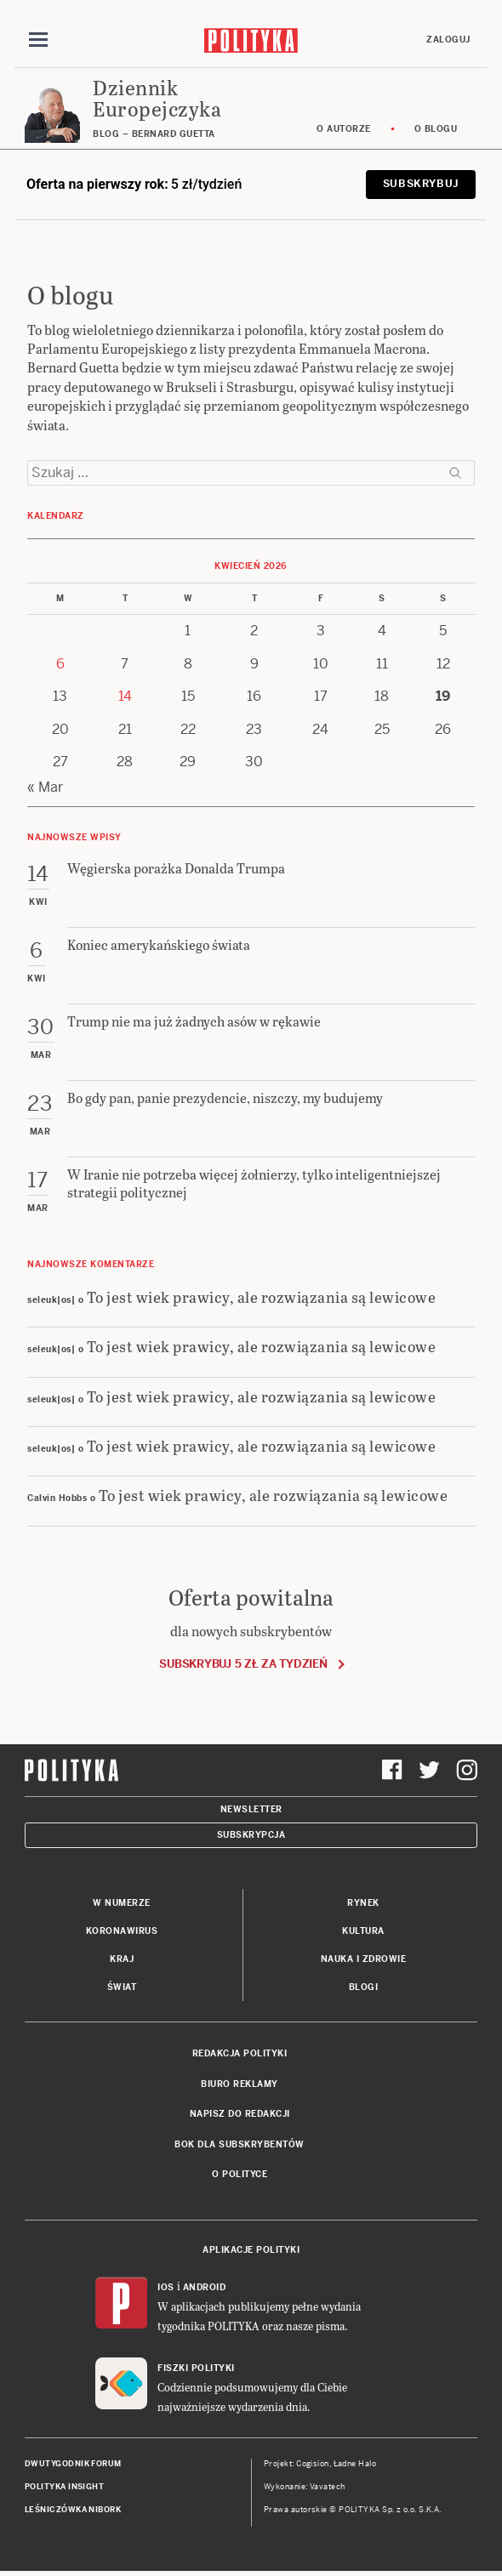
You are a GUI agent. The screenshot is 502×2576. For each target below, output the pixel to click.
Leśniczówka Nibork (73, 2510)
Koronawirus (122, 1930)
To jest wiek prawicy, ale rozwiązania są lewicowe (261, 1296)
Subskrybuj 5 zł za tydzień (243, 1664)
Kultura (363, 1930)
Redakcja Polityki (240, 2053)
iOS (165, 2287)
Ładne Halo (355, 2464)
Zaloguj (448, 39)
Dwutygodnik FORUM (73, 2464)
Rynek (363, 1902)
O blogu (436, 128)
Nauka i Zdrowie (364, 1959)
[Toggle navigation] (38, 40)
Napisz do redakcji (240, 2113)
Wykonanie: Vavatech (304, 2487)
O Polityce (239, 2174)
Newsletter (251, 1809)
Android (204, 2287)
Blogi (364, 1987)
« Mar (45, 787)
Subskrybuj (421, 183)
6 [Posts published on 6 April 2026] (60, 664)
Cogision (312, 2464)
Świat (122, 1987)
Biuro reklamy (239, 2084)
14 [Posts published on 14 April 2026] (125, 696)
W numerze (122, 1902)
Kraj (122, 1959)
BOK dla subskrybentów (239, 2144)
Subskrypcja (251, 1834)
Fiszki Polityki (196, 2368)
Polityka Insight (64, 2487)
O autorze (344, 128)
